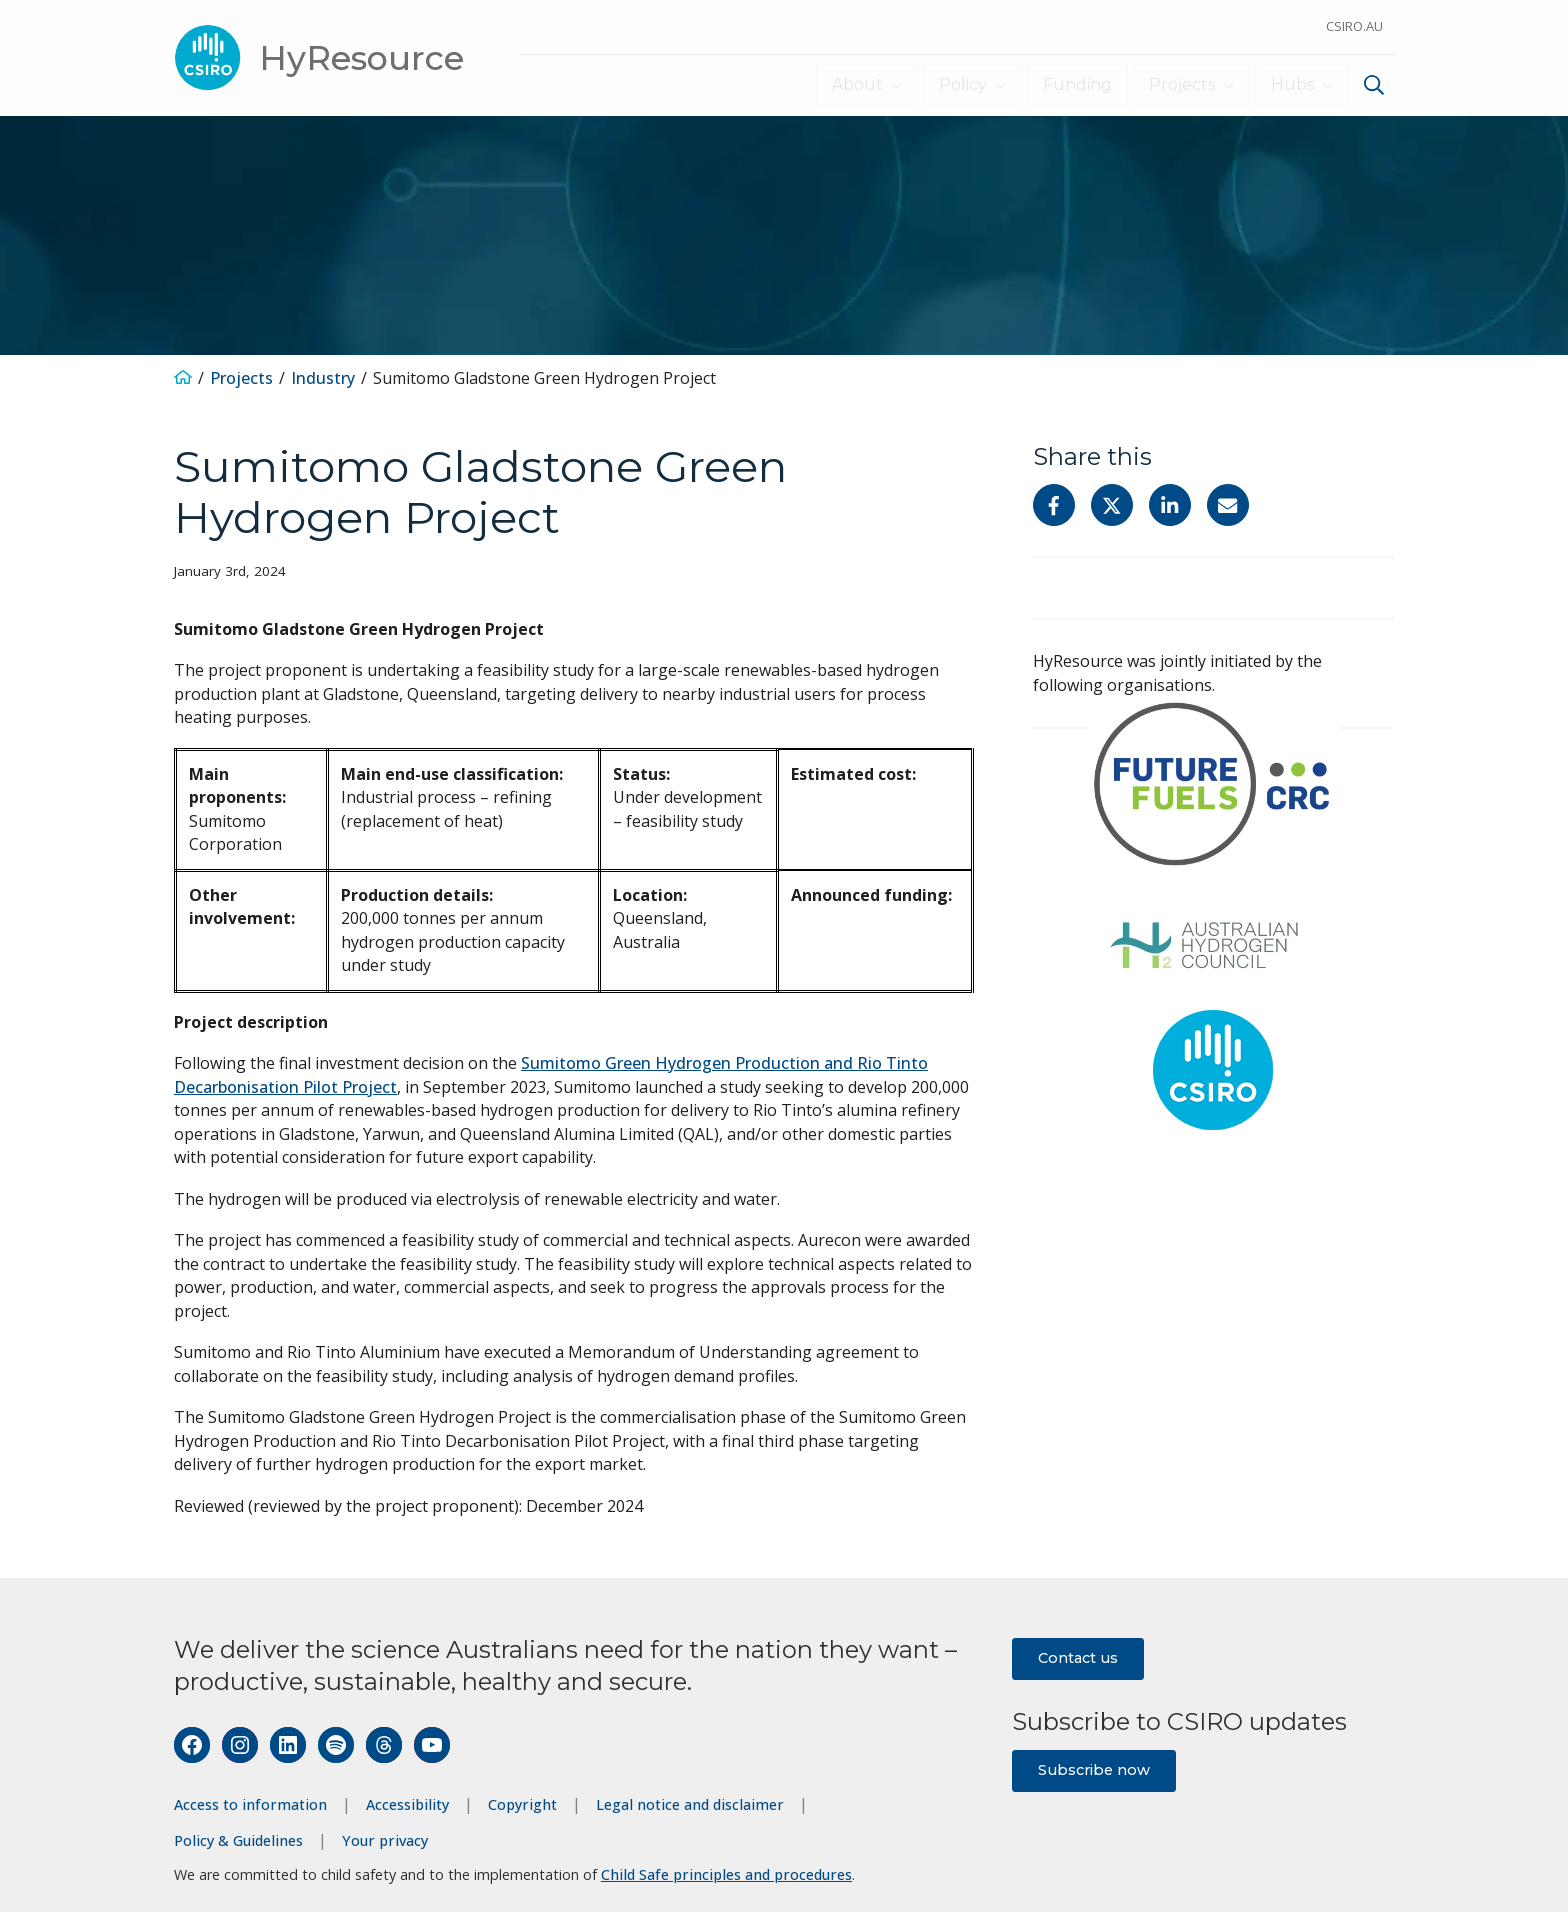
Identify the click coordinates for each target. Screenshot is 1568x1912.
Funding (1072, 84)
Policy (955, 84)
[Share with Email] (1228, 505)
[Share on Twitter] (1112, 505)
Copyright (522, 1804)
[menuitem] (1371, 87)
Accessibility (407, 1804)
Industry (323, 377)
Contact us (1078, 1657)
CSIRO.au (1354, 26)
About (846, 84)
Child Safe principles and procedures (726, 1874)
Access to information (250, 1804)
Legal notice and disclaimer (690, 1804)
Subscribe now (1094, 1769)
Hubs (1289, 84)
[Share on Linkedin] (1170, 505)
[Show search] (1374, 85)
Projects (1177, 84)
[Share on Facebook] (1054, 505)
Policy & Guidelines (238, 1839)
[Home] (183, 377)
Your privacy (385, 1839)
